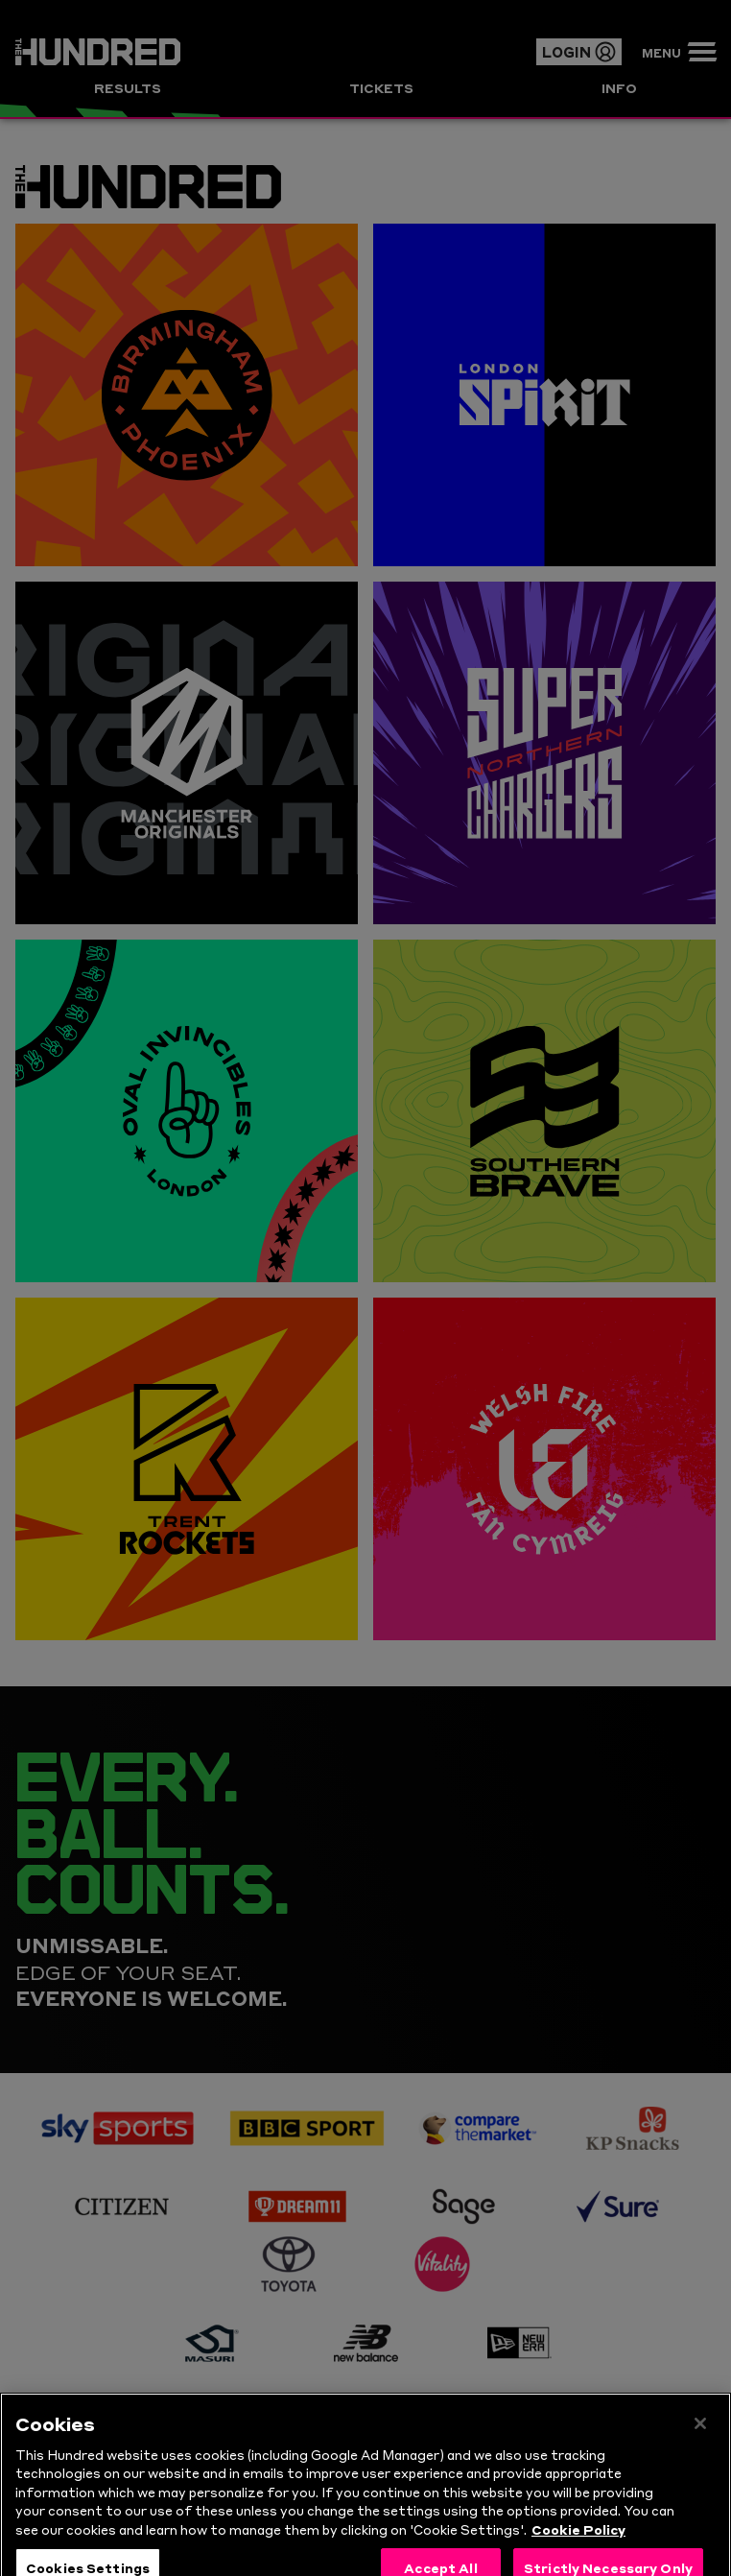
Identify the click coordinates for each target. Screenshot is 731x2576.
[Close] (700, 2440)
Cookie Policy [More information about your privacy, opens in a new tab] (578, 2545)
